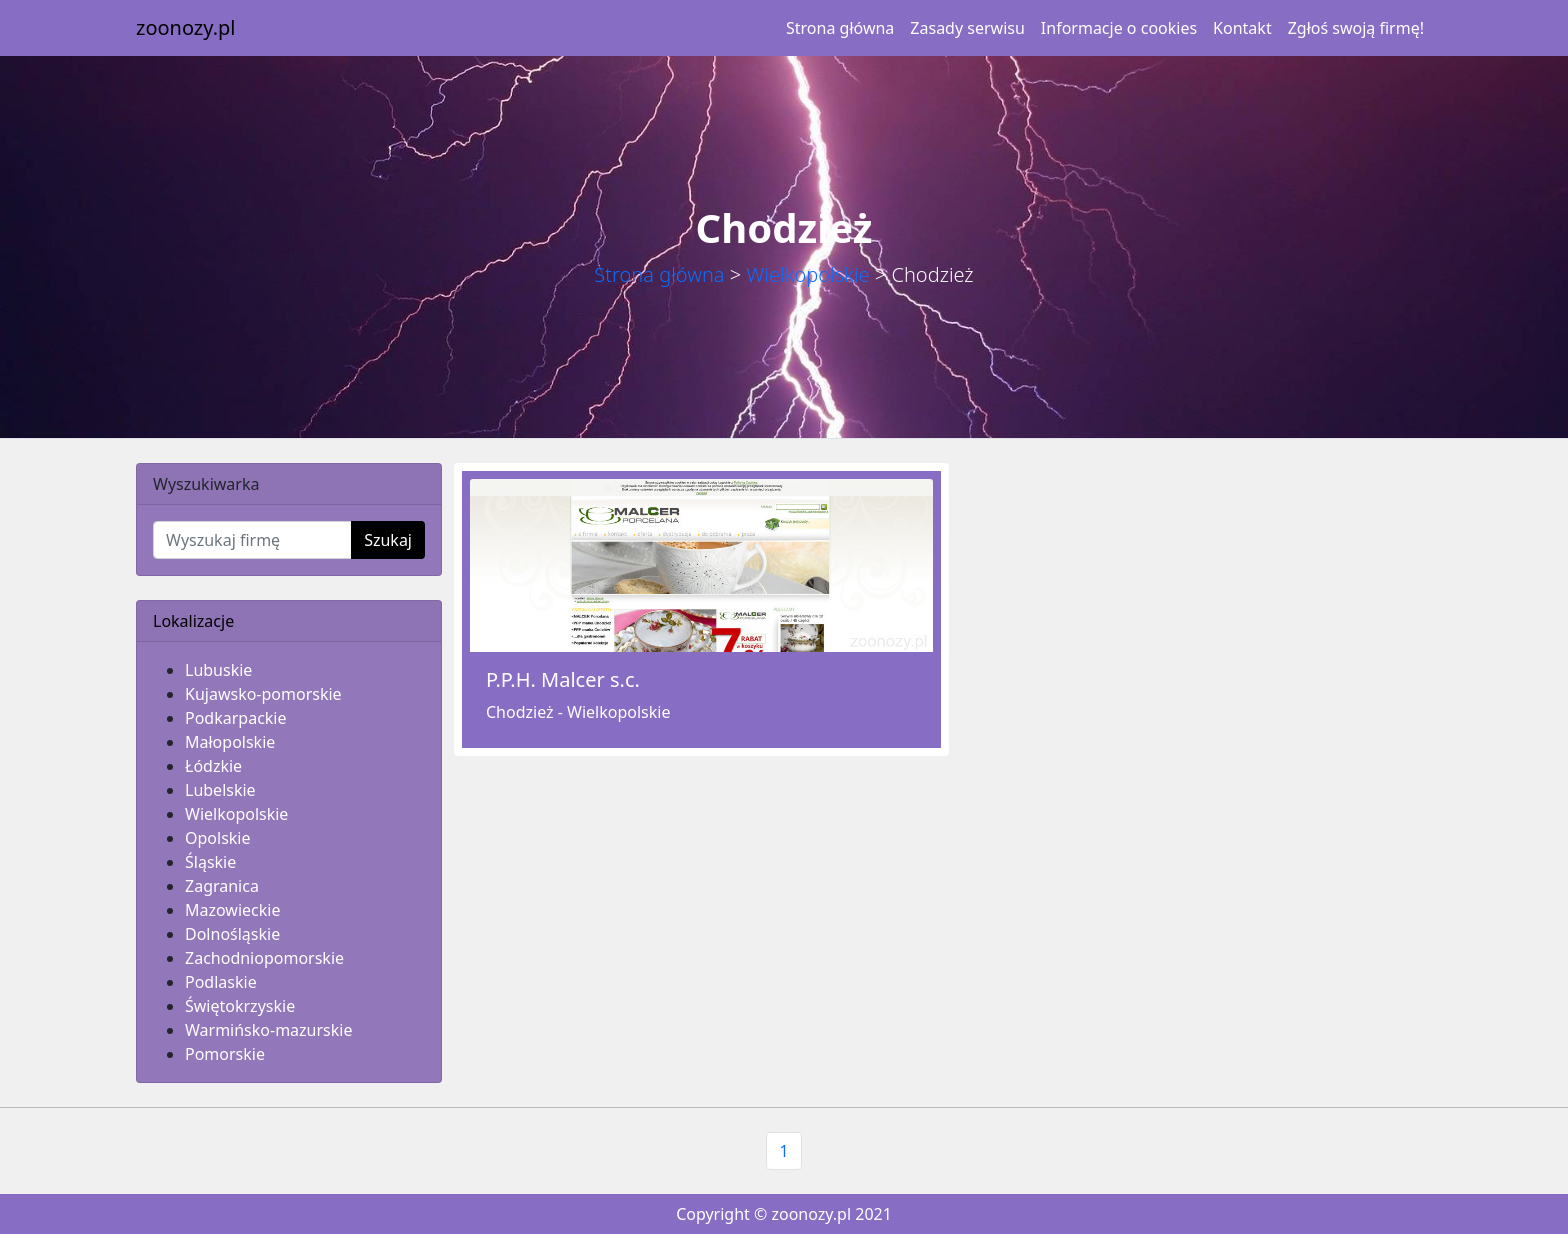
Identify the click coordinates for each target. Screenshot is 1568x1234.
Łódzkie (213, 766)
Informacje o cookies (1119, 28)
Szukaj (388, 540)
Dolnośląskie (232, 934)
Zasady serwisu (967, 28)
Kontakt (1242, 28)
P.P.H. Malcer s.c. (563, 679)
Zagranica (222, 886)
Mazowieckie (232, 910)
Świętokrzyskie (240, 1006)
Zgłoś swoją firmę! (1356, 28)
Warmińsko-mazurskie (268, 1030)
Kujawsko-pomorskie (263, 694)
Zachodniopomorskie (264, 958)
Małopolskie (230, 742)
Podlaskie (221, 982)
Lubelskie (220, 790)
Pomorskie (225, 1054)
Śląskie (210, 862)
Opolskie (218, 838)
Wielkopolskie (807, 274)
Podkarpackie (236, 718)
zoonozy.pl (185, 27)
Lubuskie (218, 670)
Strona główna (840, 28)
